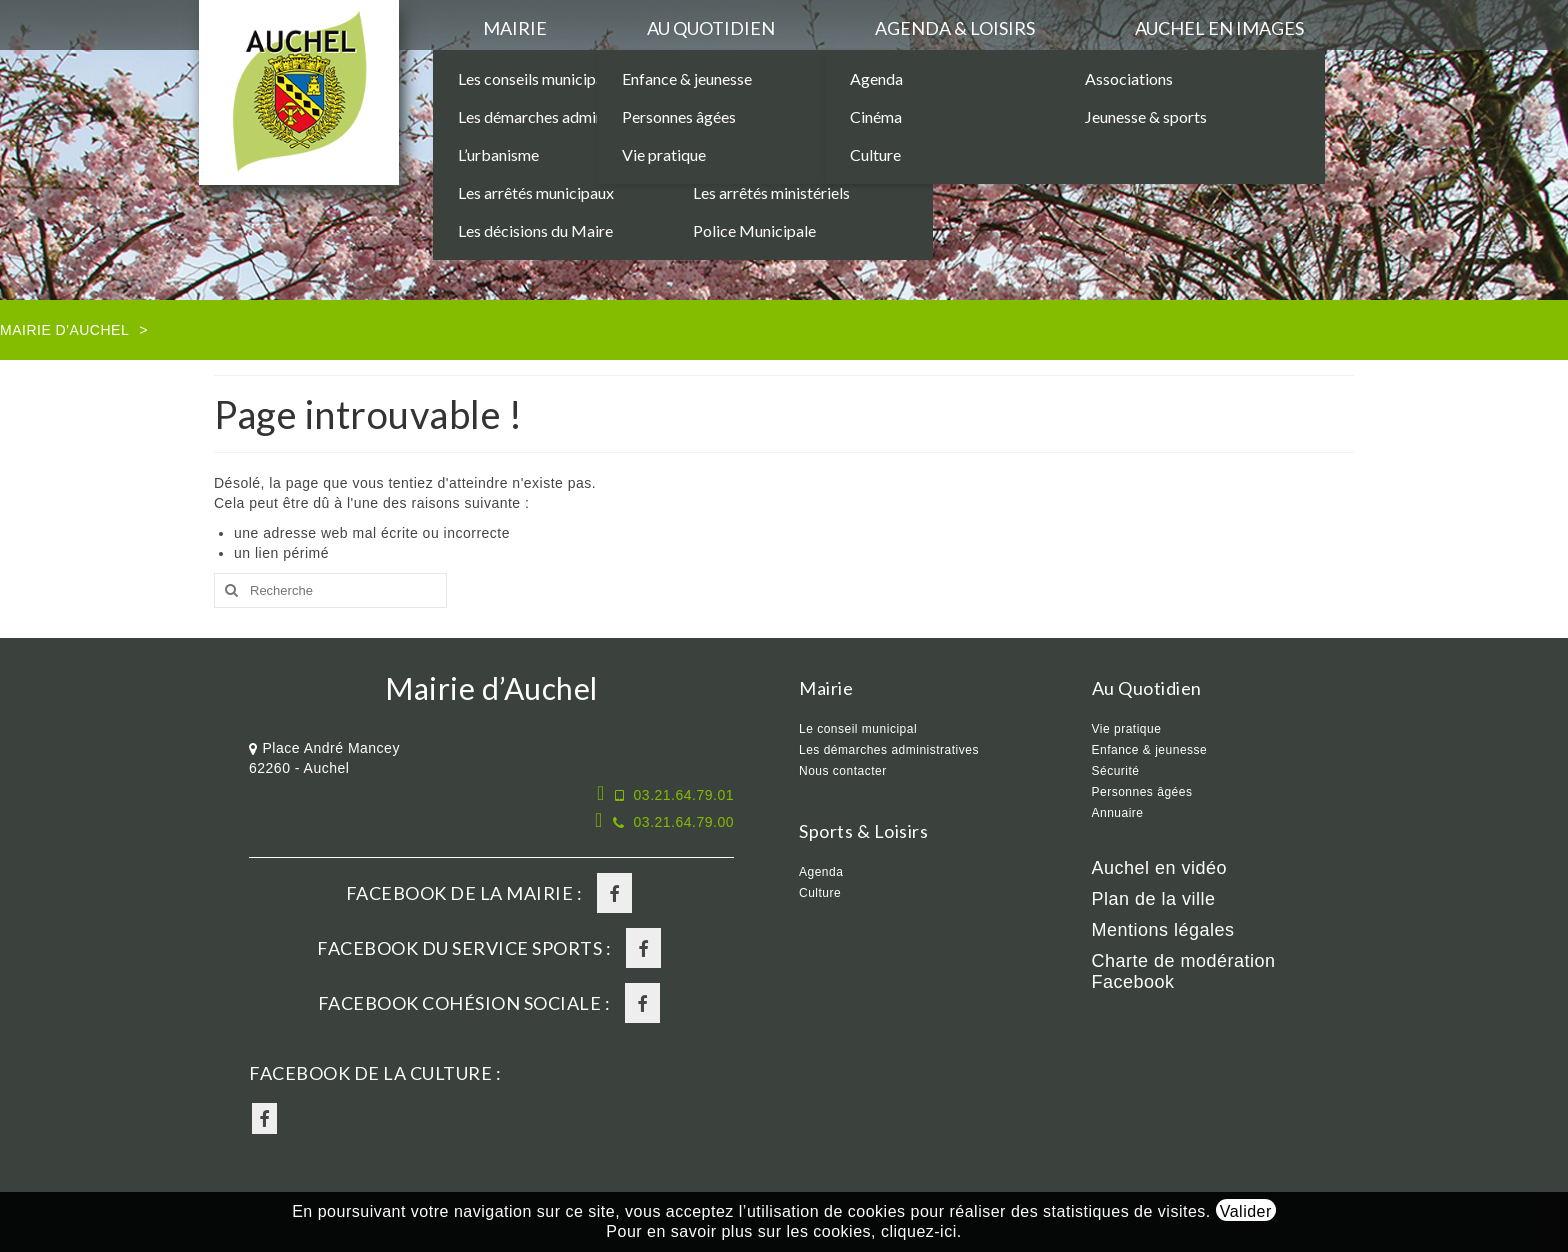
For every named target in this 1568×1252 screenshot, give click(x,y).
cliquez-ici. (921, 1231)
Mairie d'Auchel (64, 330)
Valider (1246, 1211)
